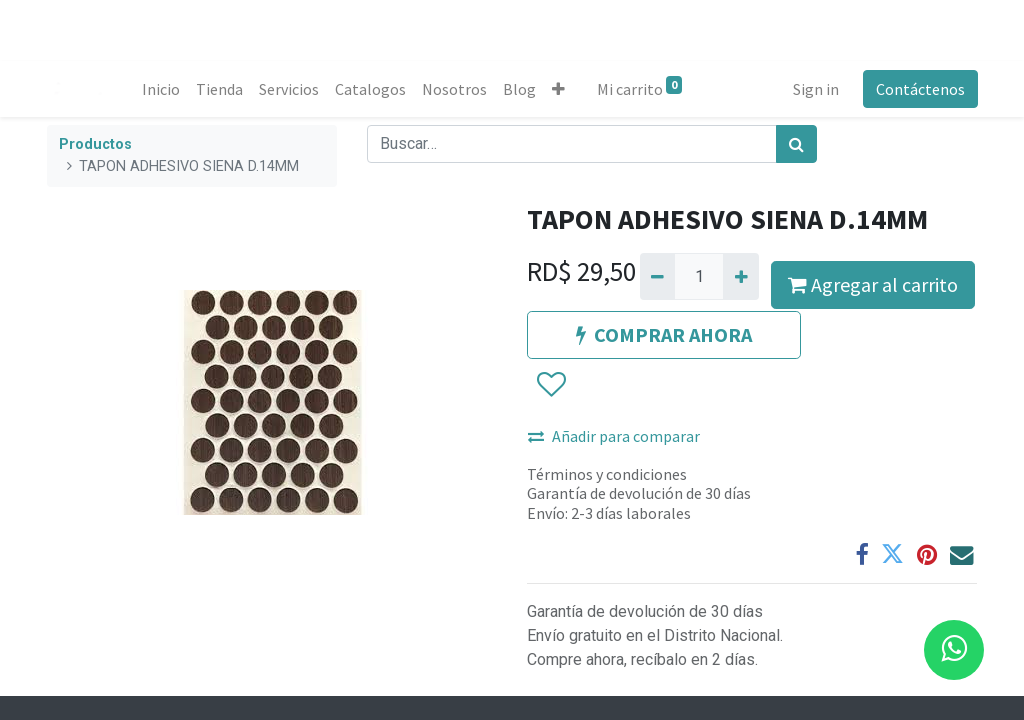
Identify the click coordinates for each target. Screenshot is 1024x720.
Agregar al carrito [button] (873, 284)
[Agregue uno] (740, 276)
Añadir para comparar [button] (614, 436)
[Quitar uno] (657, 276)
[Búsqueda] (796, 144)
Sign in (815, 89)
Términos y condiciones (607, 474)
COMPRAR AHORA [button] (664, 334)
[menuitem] (162, 89)
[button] (559, 89)
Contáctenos (919, 89)
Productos (95, 144)
